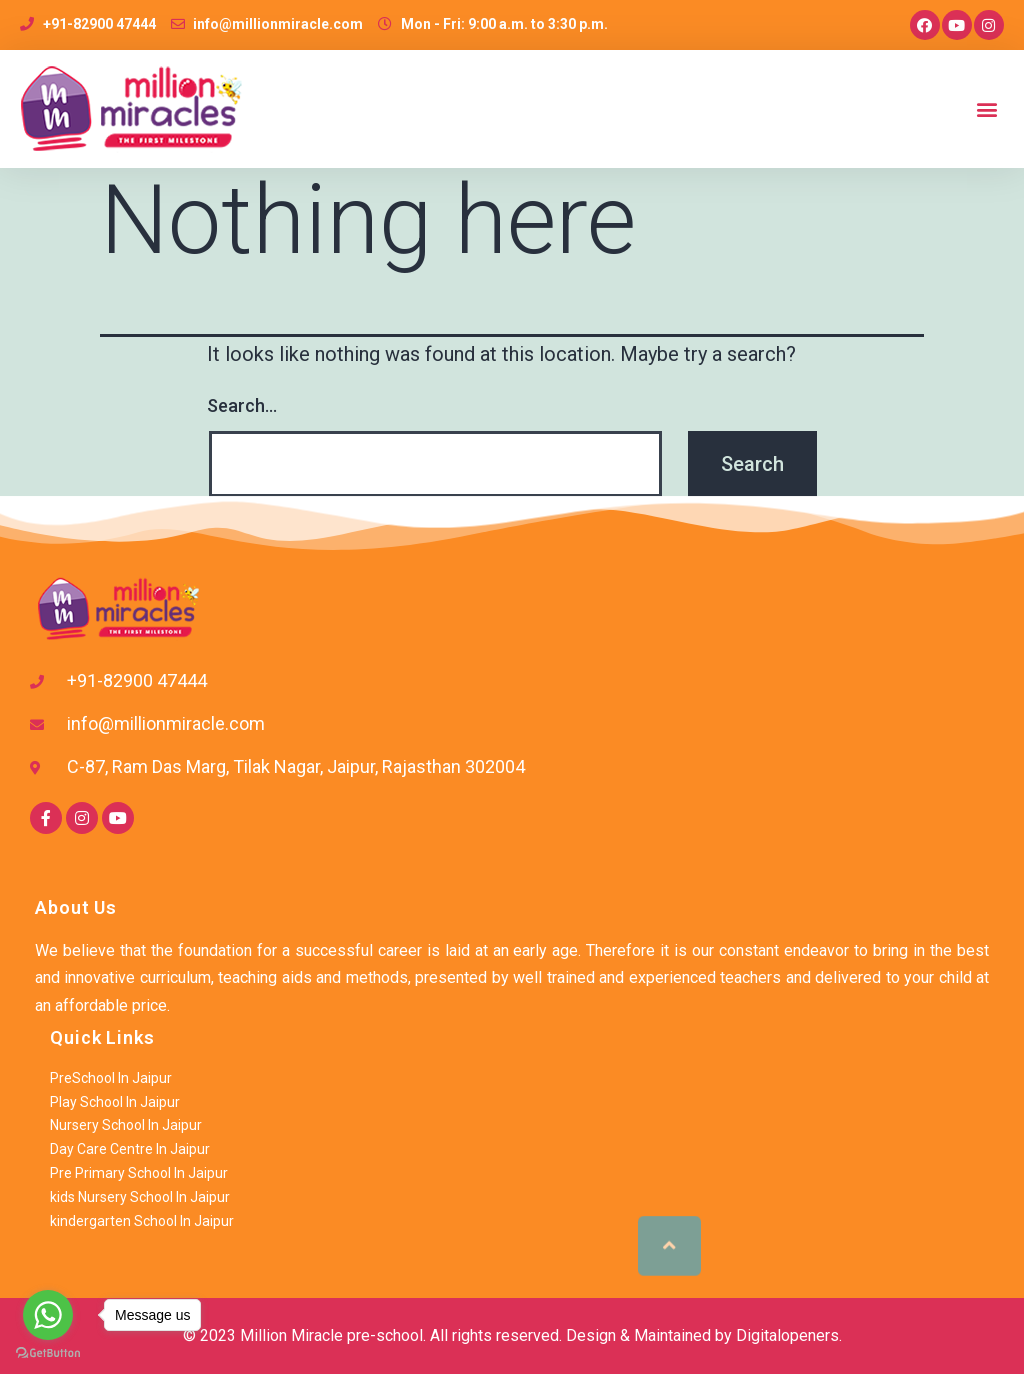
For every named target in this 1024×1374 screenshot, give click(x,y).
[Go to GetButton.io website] (48, 1353)
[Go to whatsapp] (48, 1315)
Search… (242, 405)
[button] (987, 109)
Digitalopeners (787, 1335)
